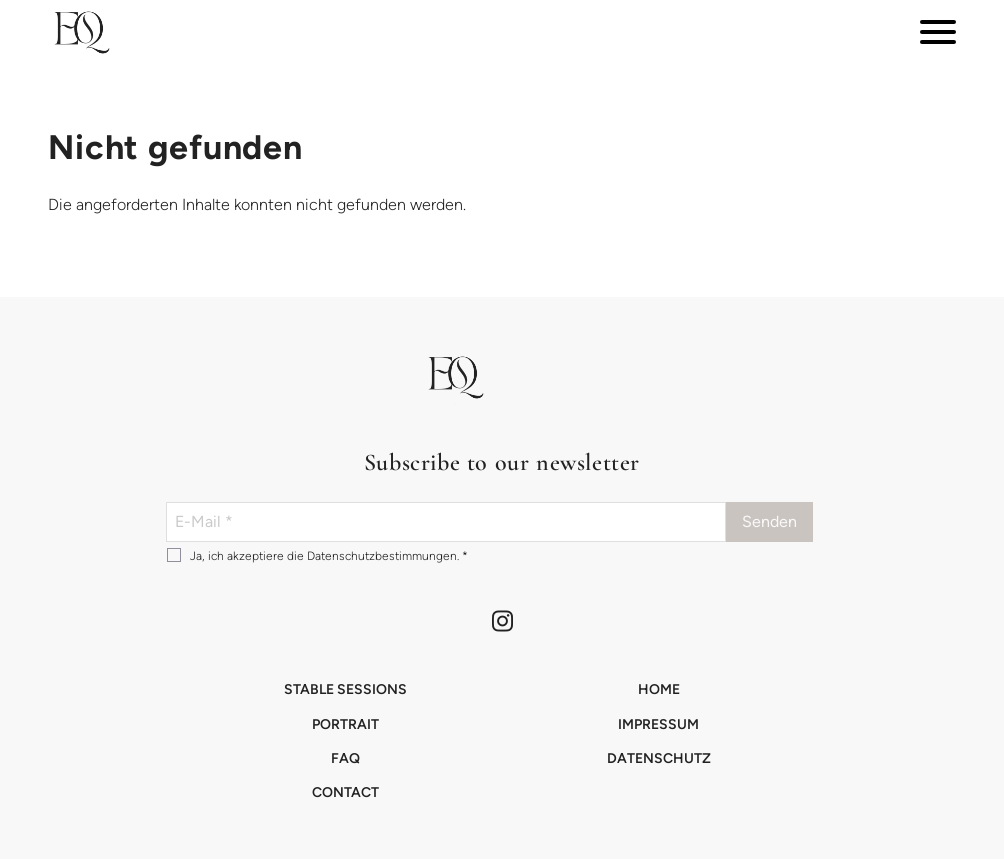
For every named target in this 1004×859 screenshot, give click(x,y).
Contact (345, 792)
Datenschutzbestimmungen (382, 556)
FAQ (345, 758)
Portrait (345, 724)
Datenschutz (659, 758)
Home (659, 689)
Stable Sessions (345, 689)
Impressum (658, 724)
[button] (80, 32)
